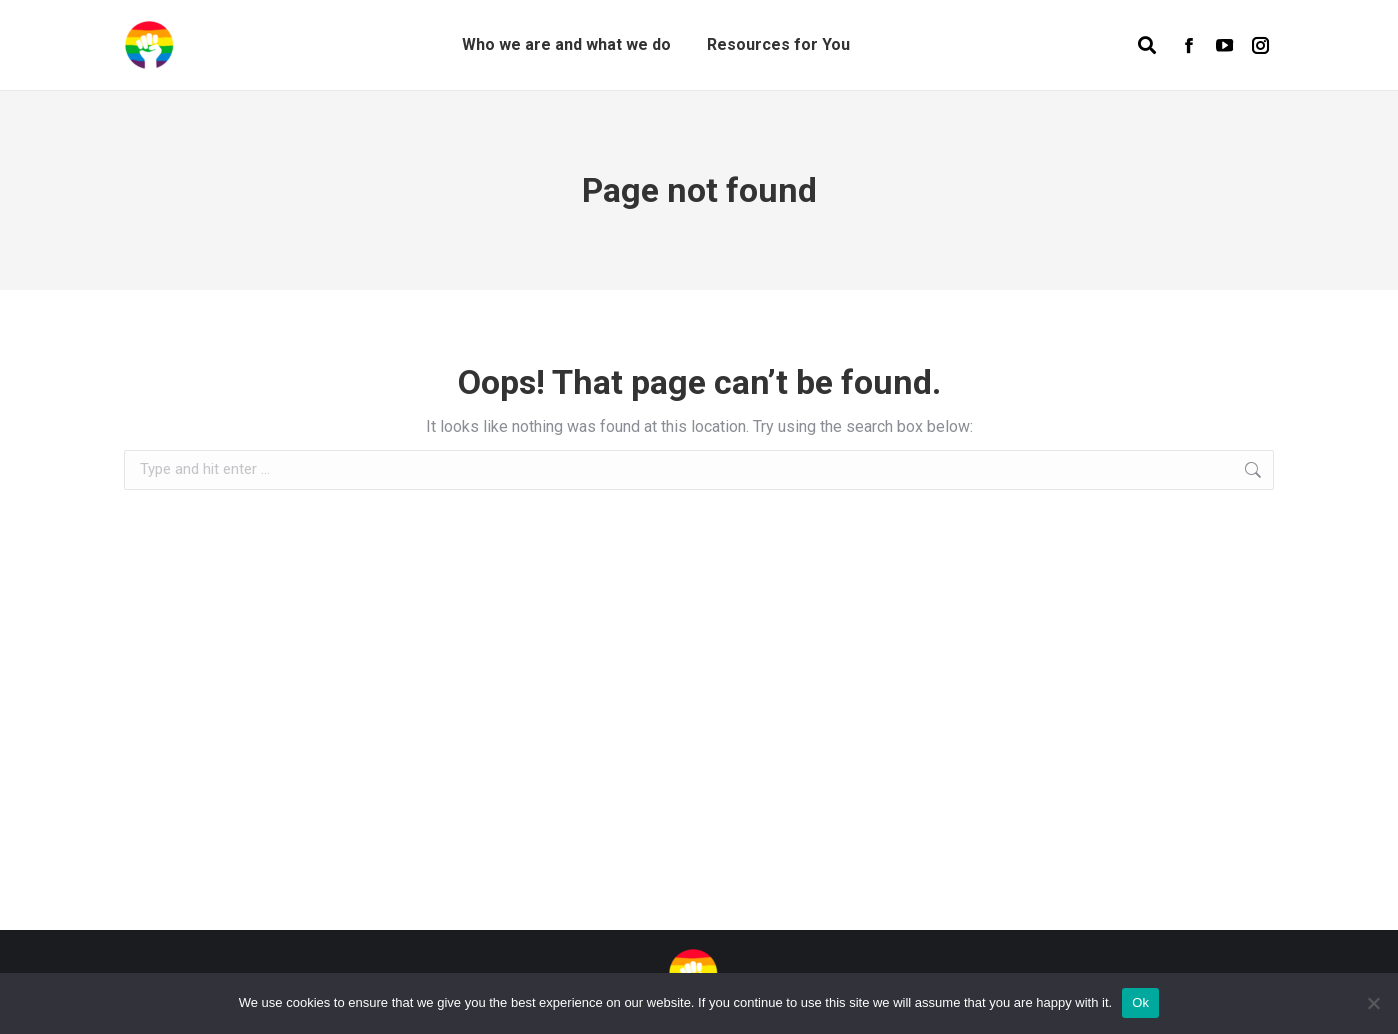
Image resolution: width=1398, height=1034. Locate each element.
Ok (1140, 1002)
